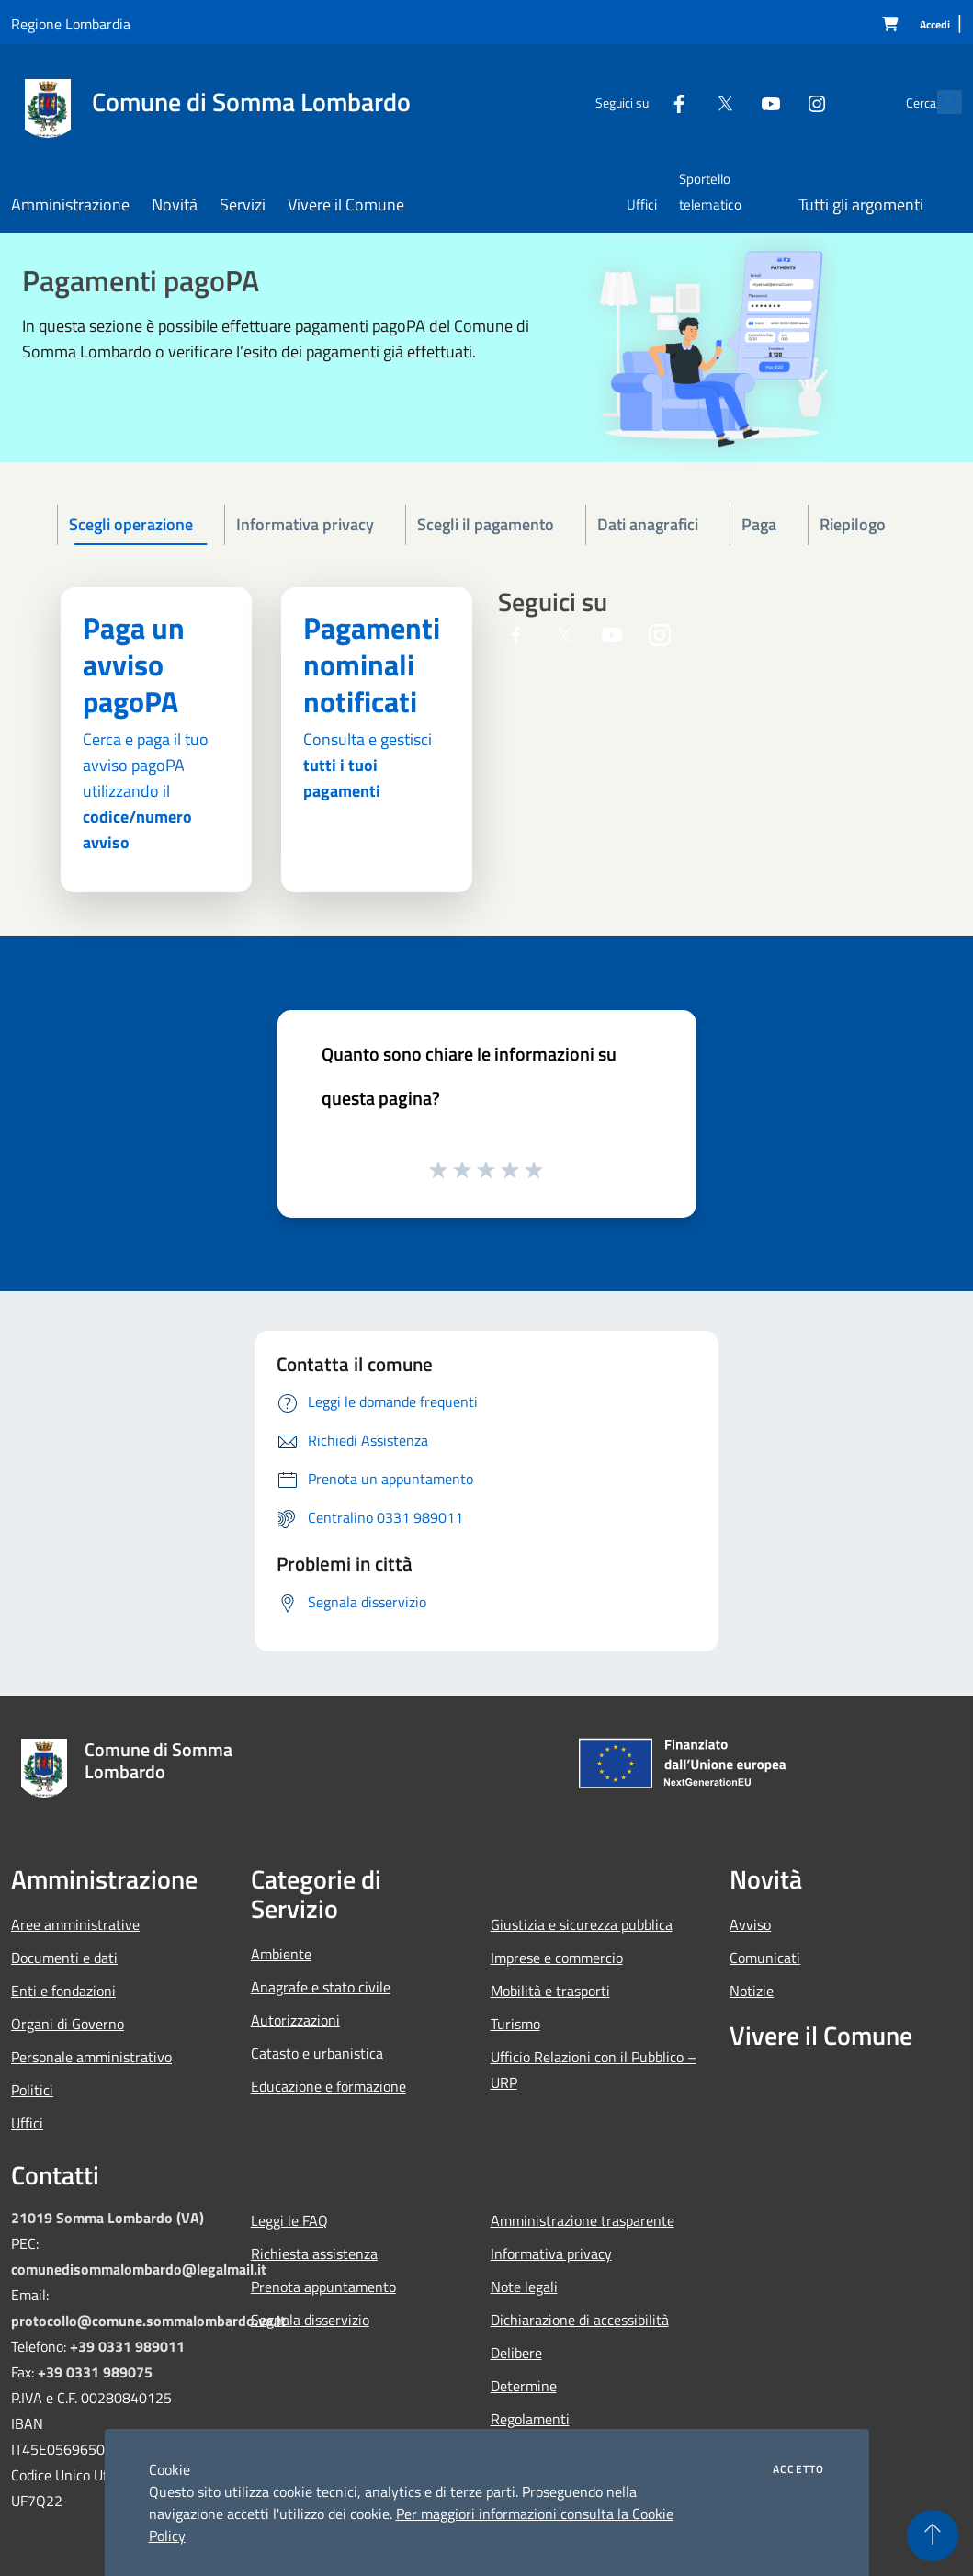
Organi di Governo (67, 2024)
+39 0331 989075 (95, 2372)
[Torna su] (932, 2535)
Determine (524, 2386)
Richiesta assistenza (314, 2253)
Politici (32, 2090)
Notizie (752, 1991)
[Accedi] (935, 25)
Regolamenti (530, 2419)
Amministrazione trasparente (582, 2220)
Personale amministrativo (91, 2057)
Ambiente (281, 1954)
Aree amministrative (75, 1924)
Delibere (516, 2353)
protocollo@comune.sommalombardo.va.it (148, 2320)
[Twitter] (684, 101)
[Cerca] (940, 102)
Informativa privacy (551, 2253)
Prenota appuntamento (323, 2286)
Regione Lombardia (70, 24)
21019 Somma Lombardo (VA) (107, 2218)
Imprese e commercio (557, 1957)
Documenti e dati (64, 1957)
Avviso (750, 1924)
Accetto (798, 2469)
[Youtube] (730, 101)
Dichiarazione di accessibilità (580, 2320)
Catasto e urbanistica (317, 2053)
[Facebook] (638, 101)
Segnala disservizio (310, 2320)
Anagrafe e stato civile (320, 1987)
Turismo (515, 2024)
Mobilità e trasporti (550, 1991)
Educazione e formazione (328, 2086)
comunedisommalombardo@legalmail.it (138, 2269)
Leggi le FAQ (289, 2220)
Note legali (524, 2286)
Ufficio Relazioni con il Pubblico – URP (593, 2070)
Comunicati (765, 1957)
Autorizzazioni (295, 2020)
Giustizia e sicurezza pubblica (582, 1924)
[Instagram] (776, 101)
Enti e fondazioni (63, 1991)
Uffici (27, 2123)
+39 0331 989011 (127, 2346)
